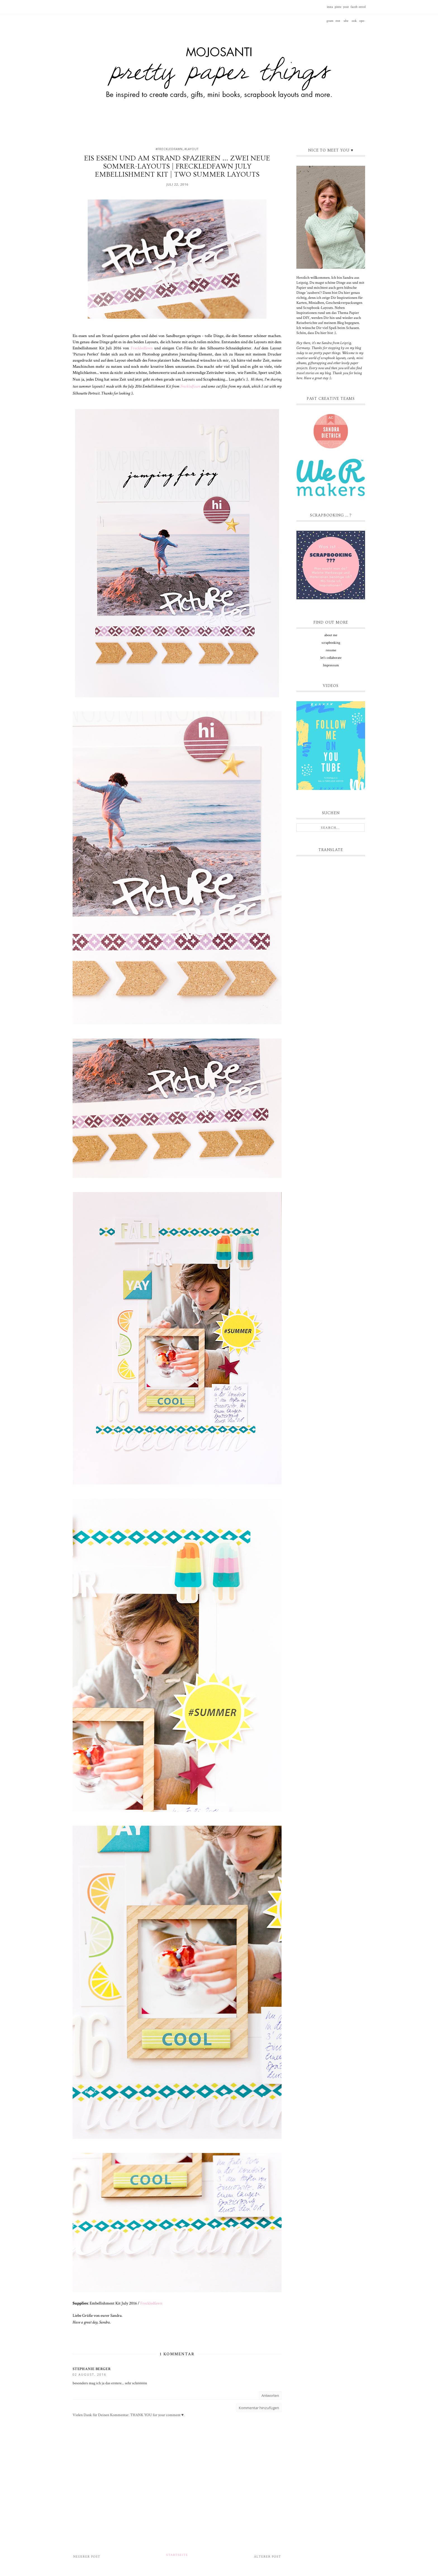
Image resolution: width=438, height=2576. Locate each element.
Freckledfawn (142, 348)
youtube (346, 9)
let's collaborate (330, 657)
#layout (191, 149)
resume (331, 650)
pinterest (338, 9)
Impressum (331, 665)
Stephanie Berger (92, 2368)
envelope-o (362, 9)
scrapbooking (331, 642)
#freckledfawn (169, 149)
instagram (330, 9)
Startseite (177, 2555)
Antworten (270, 2395)
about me (330, 635)
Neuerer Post (86, 2557)
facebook (354, 9)
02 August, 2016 (89, 2374)
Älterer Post (267, 2557)
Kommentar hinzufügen (259, 2407)
